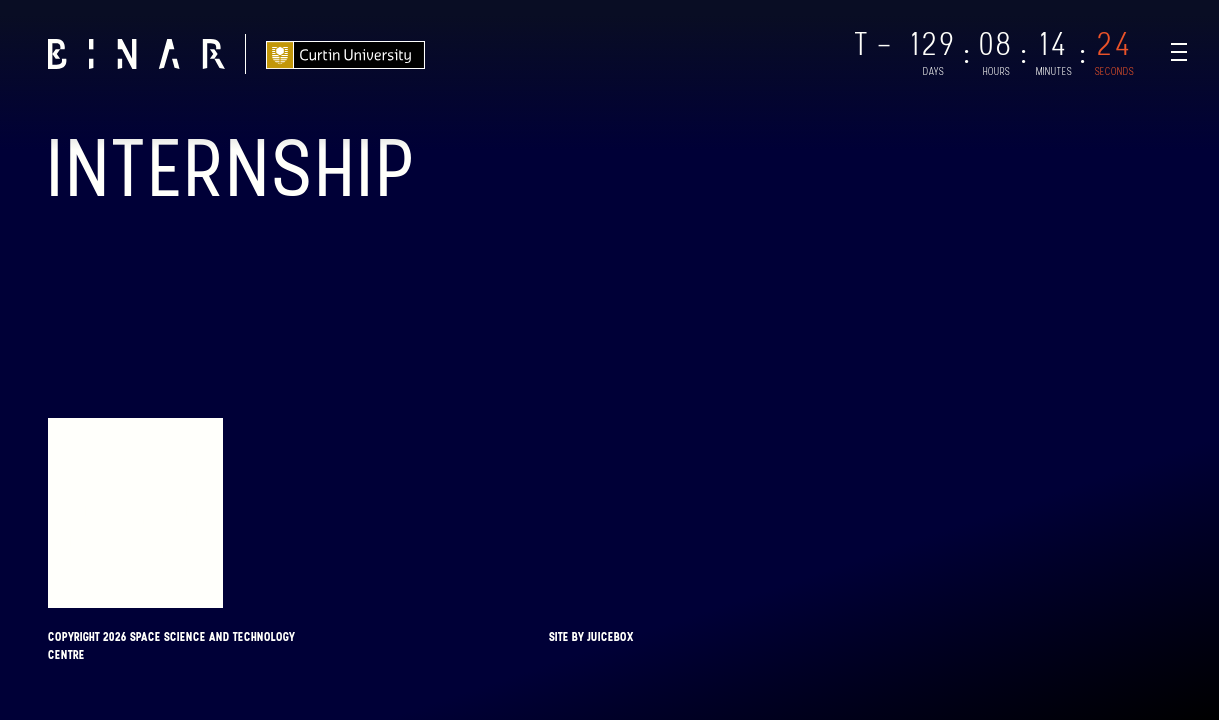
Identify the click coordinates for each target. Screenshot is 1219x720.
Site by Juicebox (591, 637)
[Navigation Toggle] (1179, 52)
